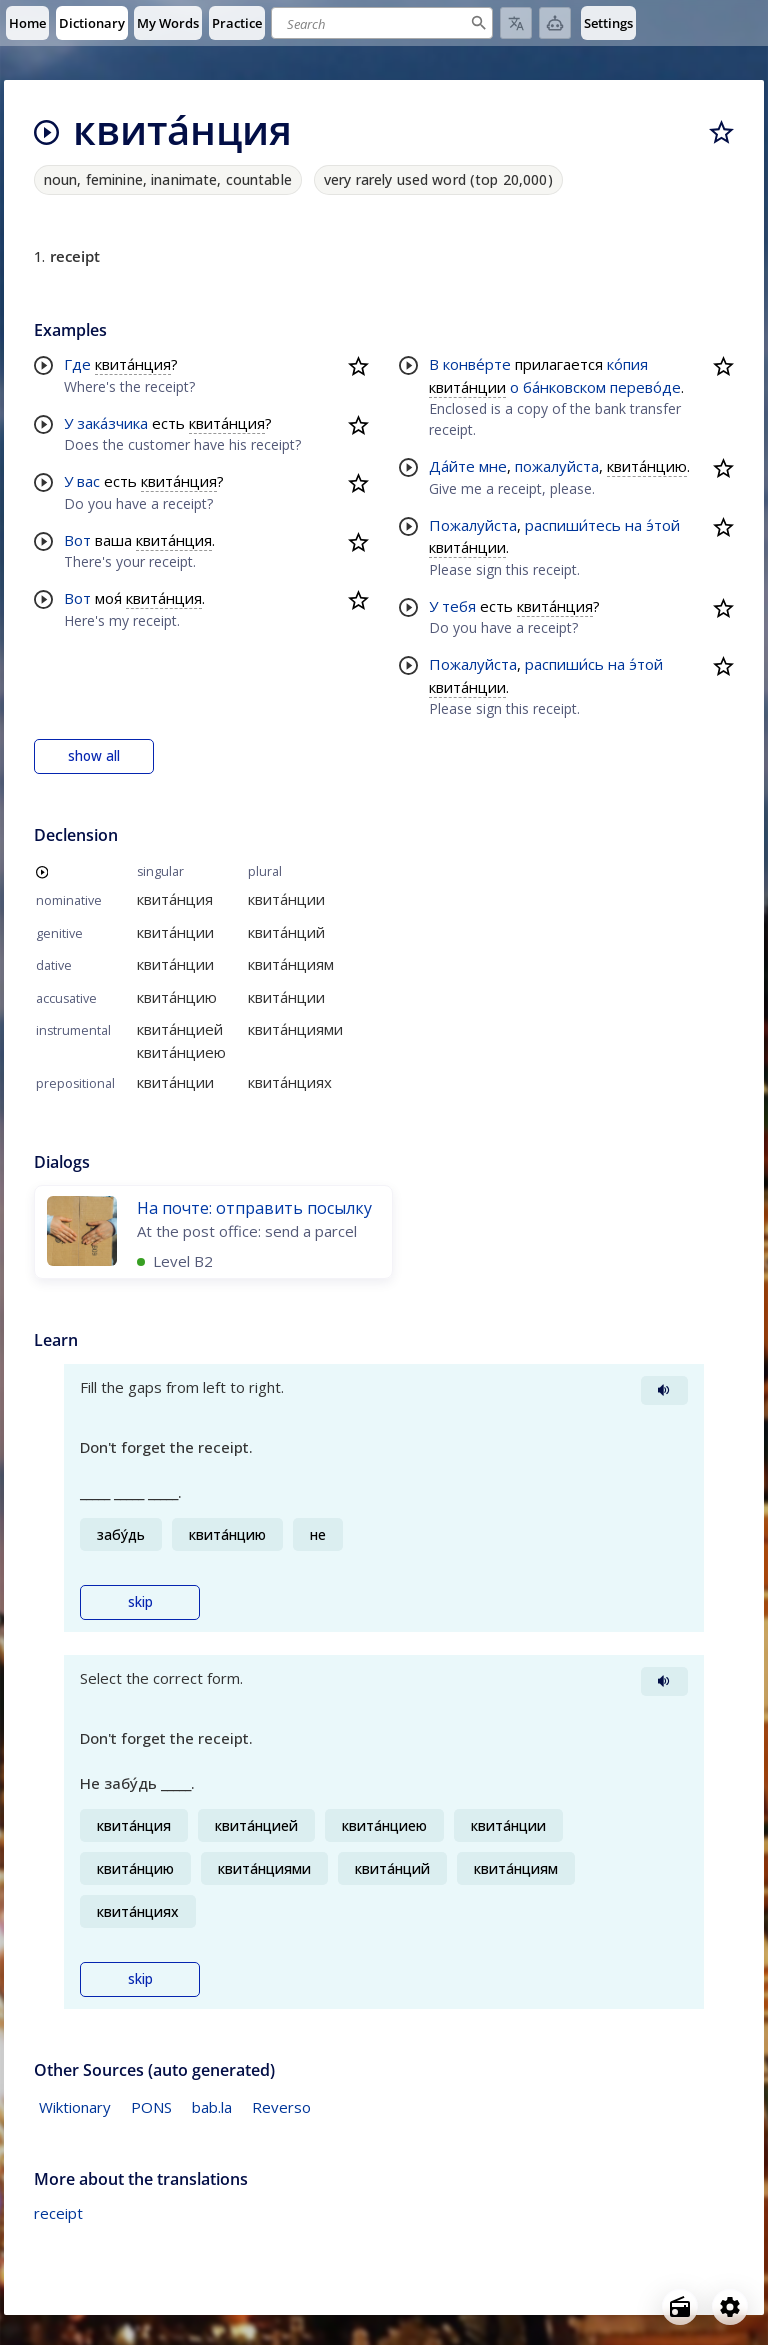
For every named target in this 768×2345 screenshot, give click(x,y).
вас (88, 481)
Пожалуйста (473, 525)
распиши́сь (564, 664)
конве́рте (477, 364)
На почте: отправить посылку (254, 1208)
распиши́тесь (573, 525)
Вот (77, 540)
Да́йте (452, 466)
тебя (459, 606)
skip (140, 1602)
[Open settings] (730, 2307)
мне (493, 466)
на (633, 525)
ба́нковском (564, 387)
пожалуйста (557, 466)
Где (77, 364)
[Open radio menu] (680, 2307)
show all (94, 756)
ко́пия (627, 364)
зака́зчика (112, 423)
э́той (663, 525)
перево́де (645, 387)
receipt (58, 2213)
